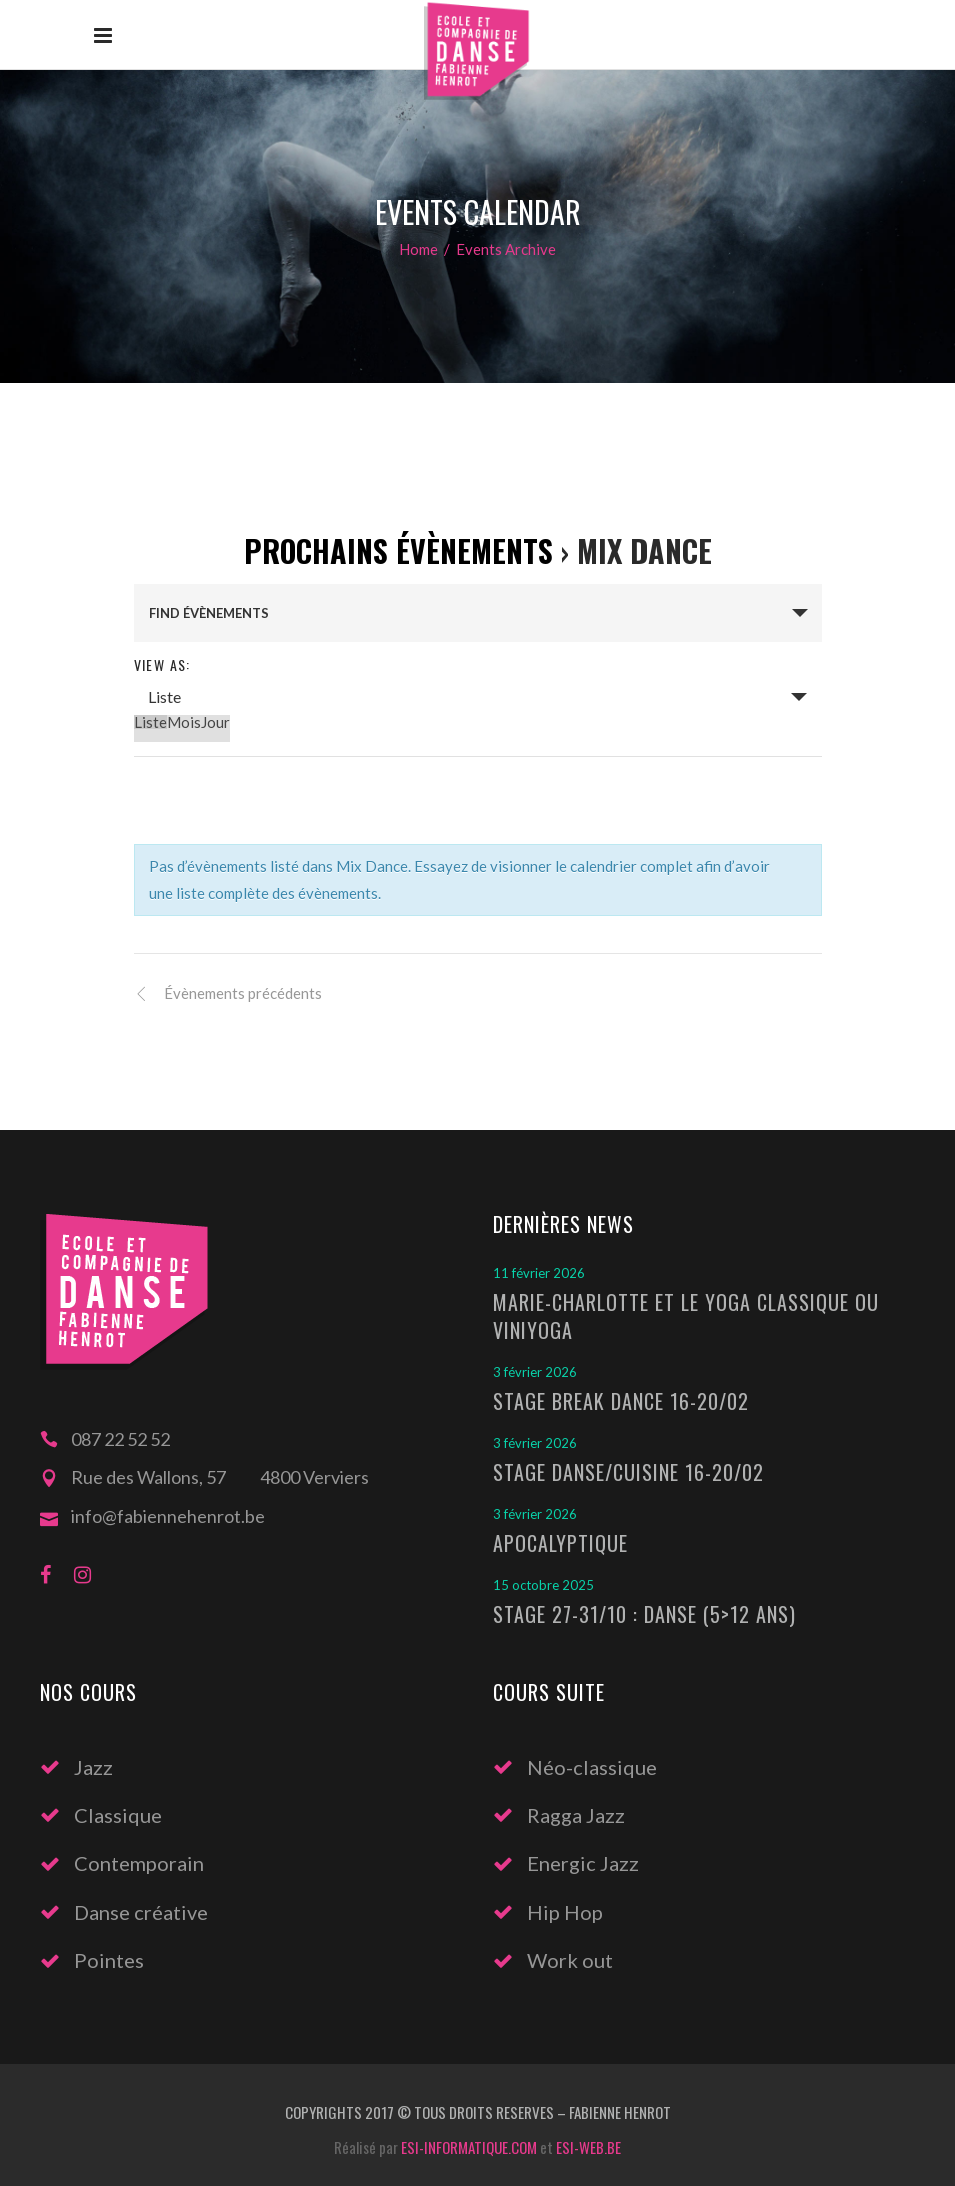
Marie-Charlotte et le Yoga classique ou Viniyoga (686, 1316)
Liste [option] (150, 722)
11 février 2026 (539, 1273)
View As (160, 664)
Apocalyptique (560, 1543)
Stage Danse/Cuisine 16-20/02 (628, 1472)
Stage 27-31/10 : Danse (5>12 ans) (644, 1614)
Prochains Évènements (398, 550)
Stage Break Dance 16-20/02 (621, 1401)
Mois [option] (184, 722)
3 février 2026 (535, 1372)
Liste (164, 696)
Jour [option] (215, 722)
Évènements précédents (241, 993)
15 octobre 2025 (543, 1585)
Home (418, 249)
